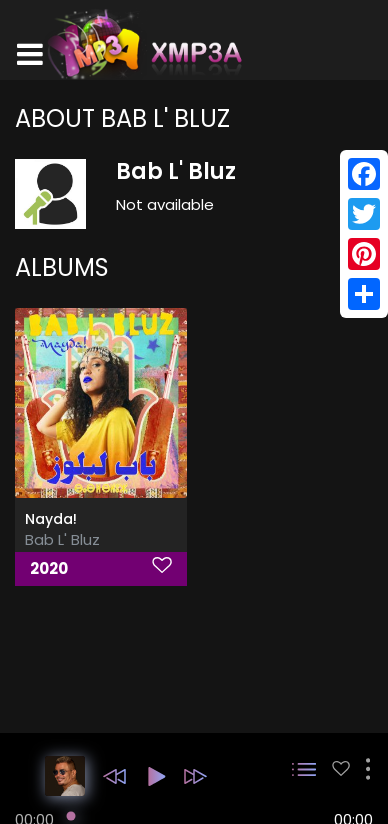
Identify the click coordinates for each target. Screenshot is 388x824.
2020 (49, 568)
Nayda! (51, 519)
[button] (114, 776)
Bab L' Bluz (62, 539)
